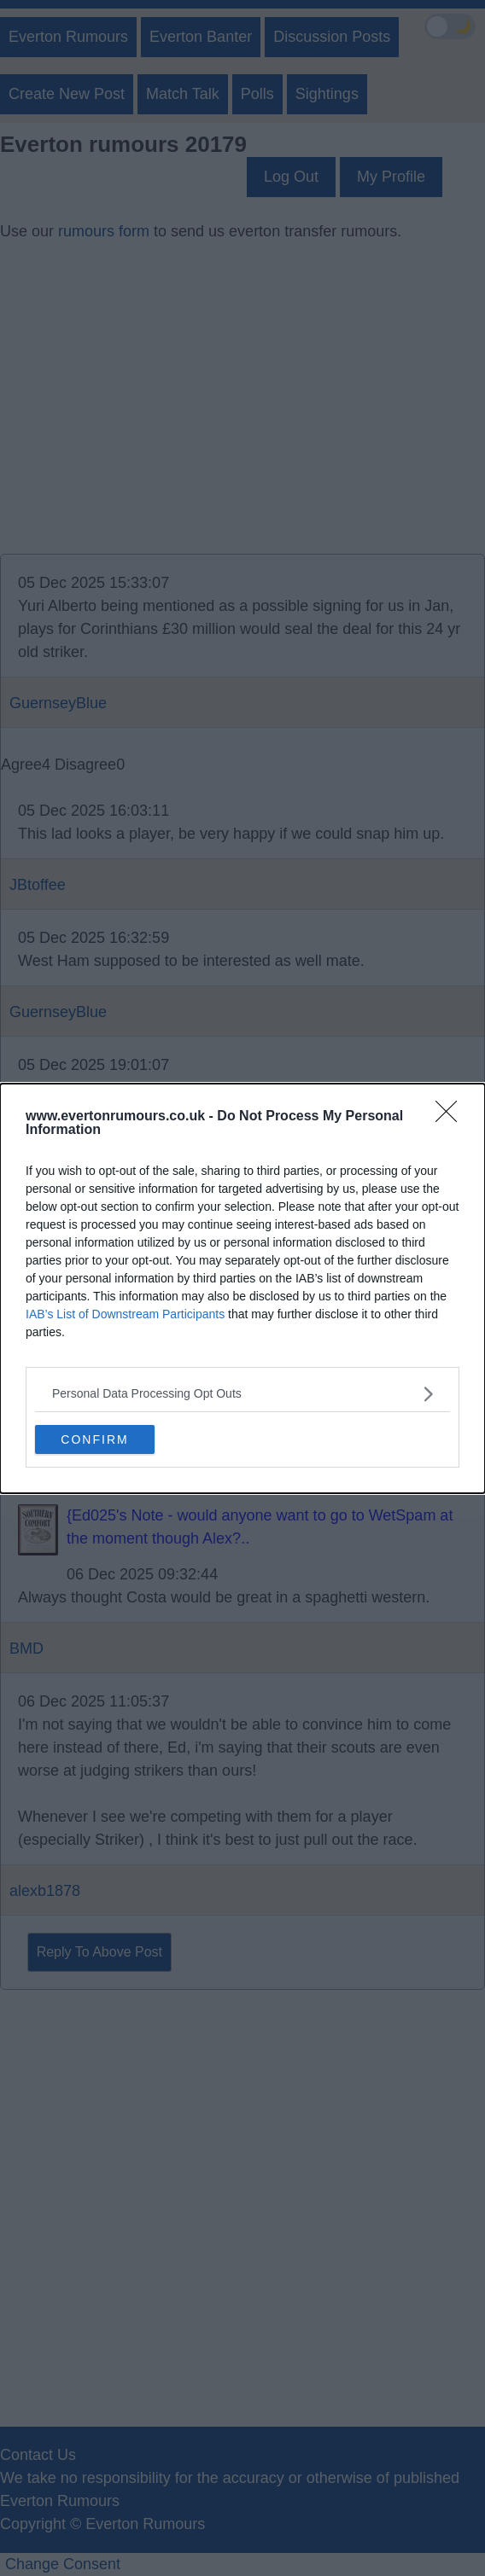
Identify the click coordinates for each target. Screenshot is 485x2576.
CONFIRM (94, 1438)
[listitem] (242, 1394)
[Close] (451, 1117)
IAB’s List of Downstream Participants (125, 1314)
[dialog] (242, 1288)
